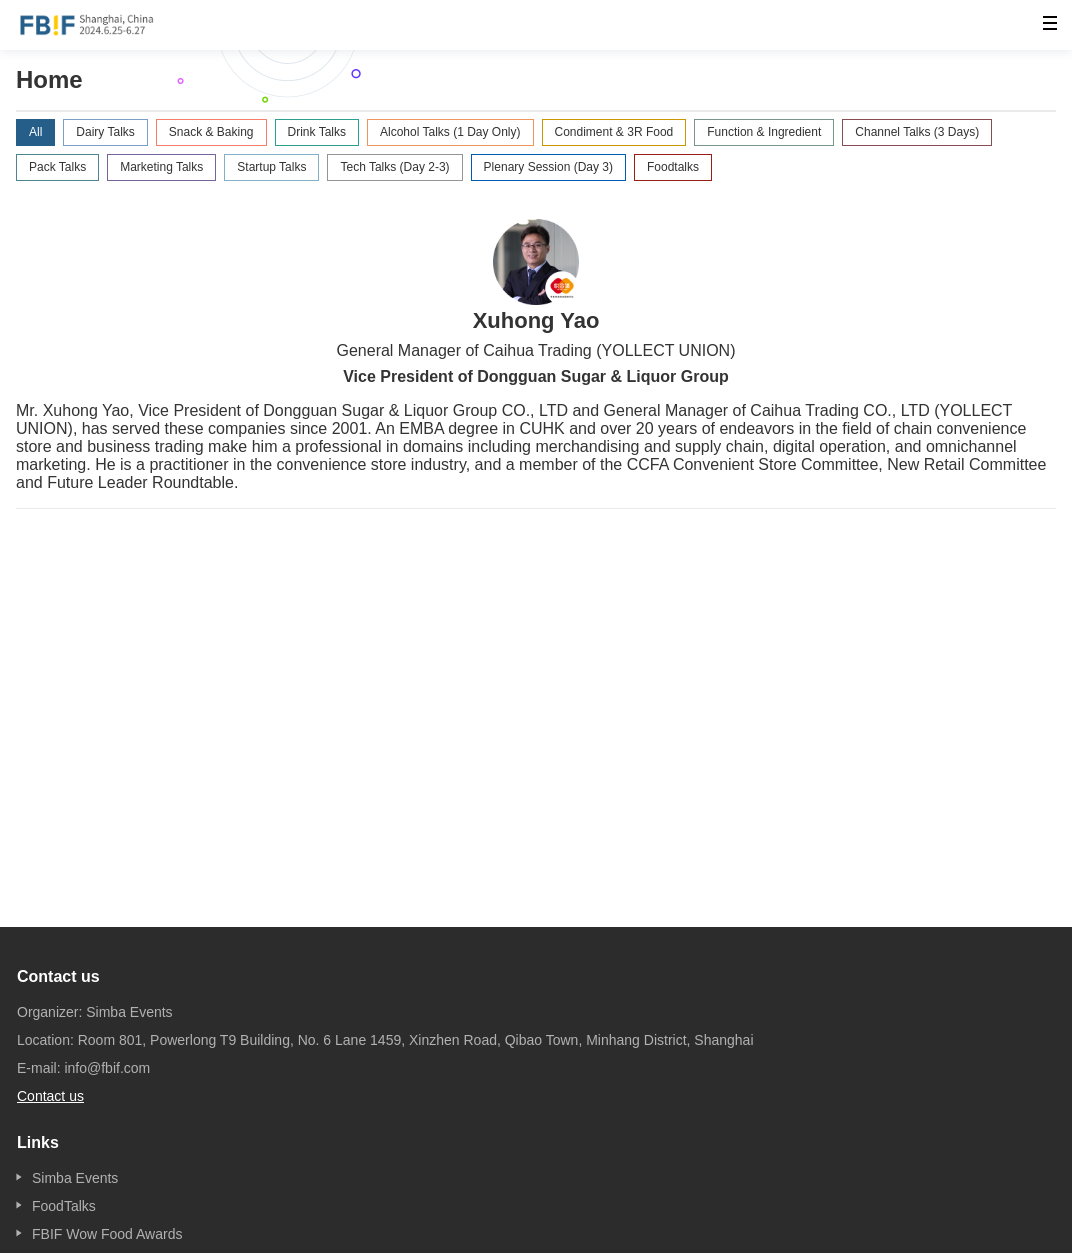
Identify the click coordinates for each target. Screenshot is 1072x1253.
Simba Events (75, 1178)
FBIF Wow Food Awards (107, 1234)
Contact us (50, 1096)
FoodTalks (64, 1206)
